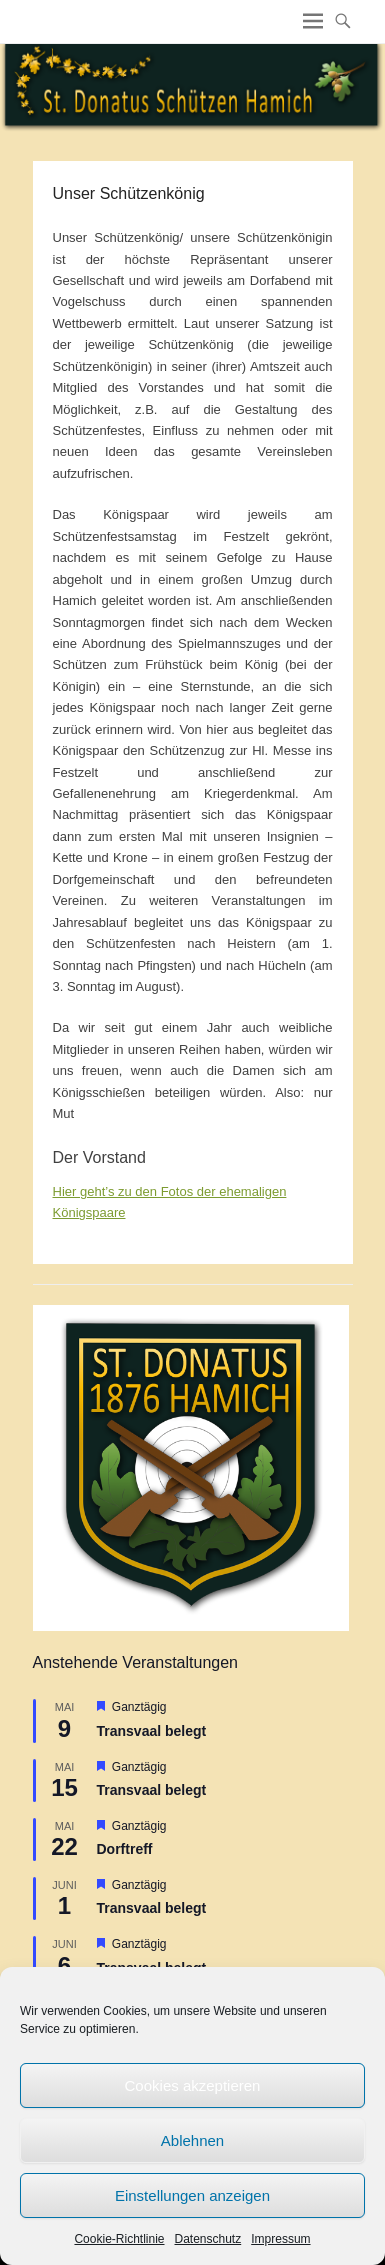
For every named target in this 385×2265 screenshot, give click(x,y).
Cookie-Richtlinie (119, 2239)
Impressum (280, 2239)
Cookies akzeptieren (193, 2085)
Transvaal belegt (152, 1731)
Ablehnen (192, 2140)
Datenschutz (208, 2239)
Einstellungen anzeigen (192, 2195)
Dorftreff (125, 1849)
